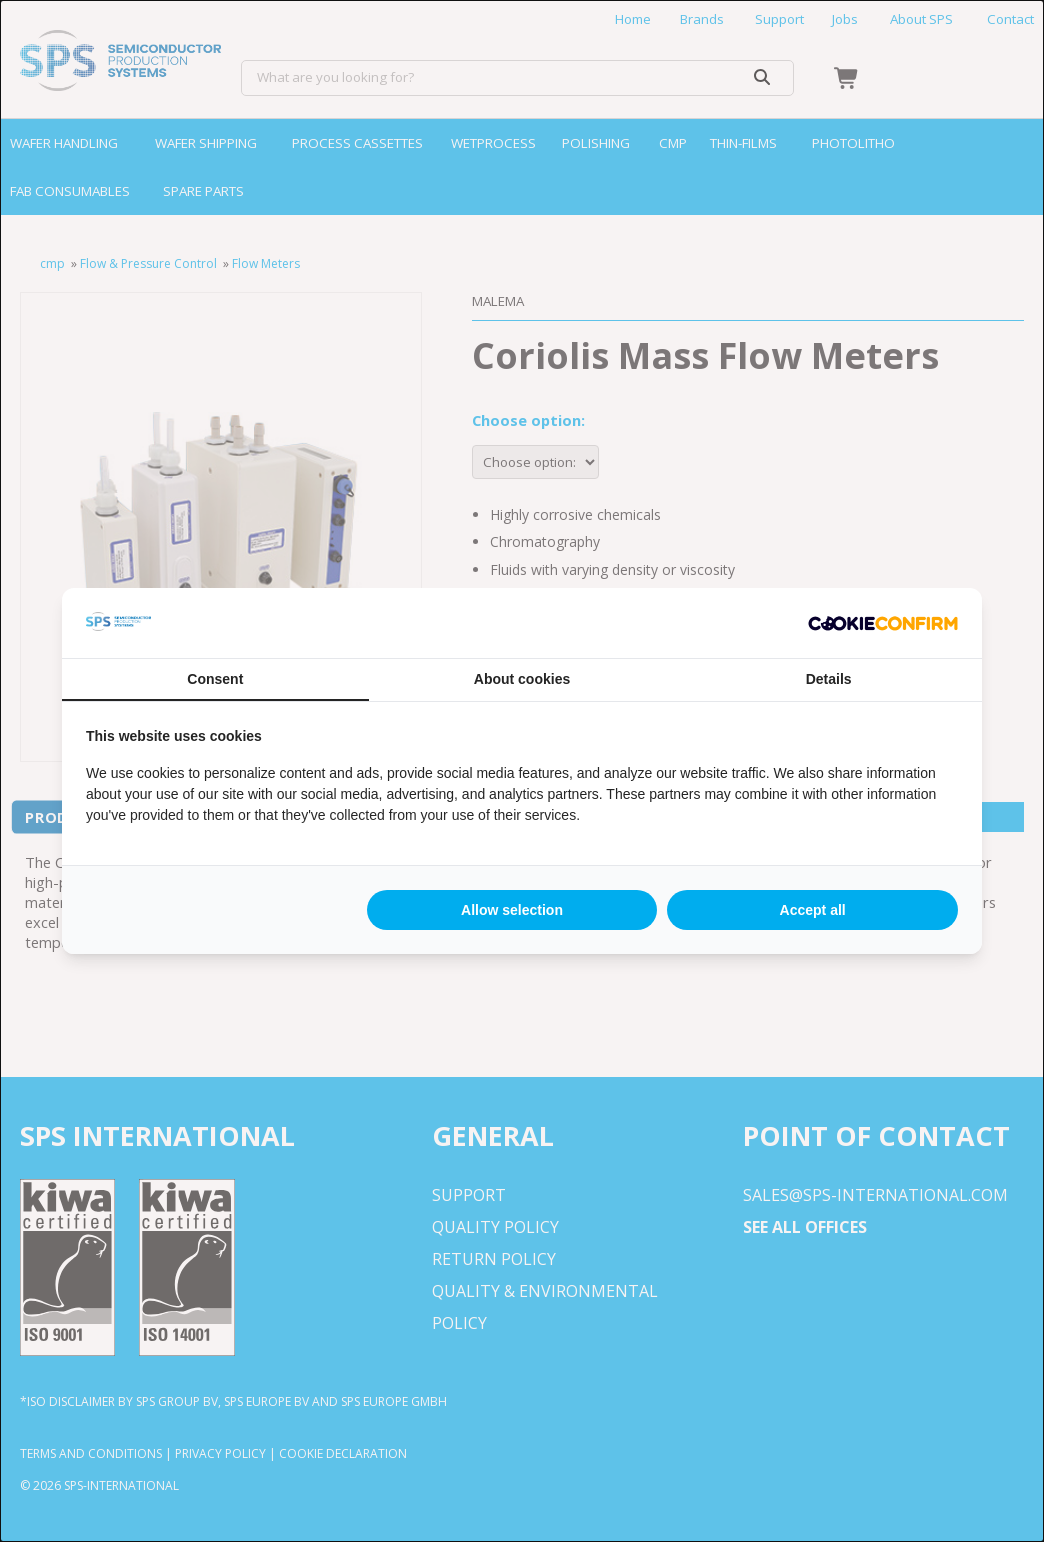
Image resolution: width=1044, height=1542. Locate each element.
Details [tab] (829, 679)
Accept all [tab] (813, 910)
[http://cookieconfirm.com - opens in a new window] (883, 623)
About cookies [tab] (522, 679)
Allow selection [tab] (512, 910)
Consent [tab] (215, 679)
